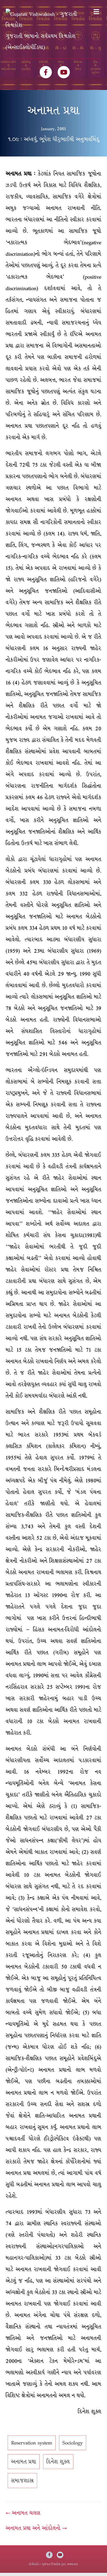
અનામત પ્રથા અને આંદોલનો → (36, 2531)
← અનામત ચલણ (23, 2516)
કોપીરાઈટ (34, 2567)
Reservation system (31, 2446)
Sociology (72, 2446)
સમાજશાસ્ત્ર (22, 2484)
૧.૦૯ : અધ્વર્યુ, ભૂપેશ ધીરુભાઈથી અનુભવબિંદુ (54, 142)
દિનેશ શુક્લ (58, 2465)
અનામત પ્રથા (23, 2465)
